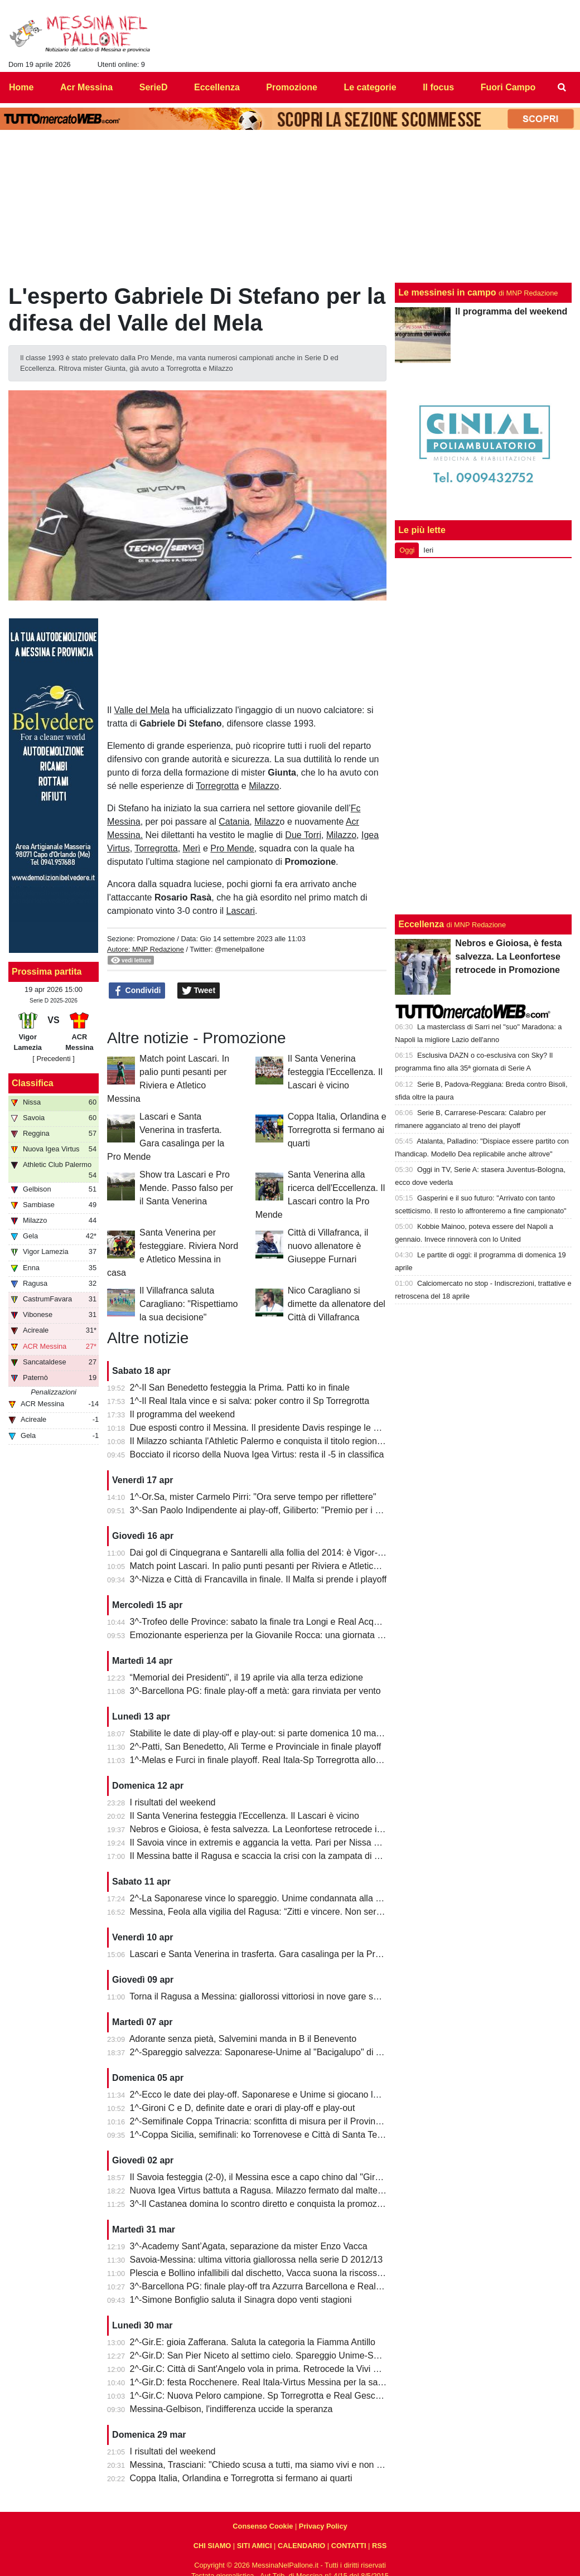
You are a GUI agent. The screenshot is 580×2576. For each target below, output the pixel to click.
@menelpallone (239, 949)
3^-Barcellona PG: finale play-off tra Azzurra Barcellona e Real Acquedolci (276, 2286)
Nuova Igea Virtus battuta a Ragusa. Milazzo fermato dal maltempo (262, 2190)
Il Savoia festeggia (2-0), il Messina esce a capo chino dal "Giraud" (261, 2177)
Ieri (428, 550)
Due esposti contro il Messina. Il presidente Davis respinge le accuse (266, 1427)
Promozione (156, 938)
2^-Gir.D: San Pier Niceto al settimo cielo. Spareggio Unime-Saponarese (273, 2355)
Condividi (137, 991)
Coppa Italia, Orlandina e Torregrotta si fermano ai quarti (337, 1130)
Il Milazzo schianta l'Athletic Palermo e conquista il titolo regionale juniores (276, 1441)
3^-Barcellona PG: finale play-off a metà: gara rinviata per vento (255, 1691)
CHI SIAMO (212, 2545)
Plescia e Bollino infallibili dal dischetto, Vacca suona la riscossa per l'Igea (275, 2273)
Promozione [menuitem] (291, 87)
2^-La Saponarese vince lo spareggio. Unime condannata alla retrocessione (279, 1898)
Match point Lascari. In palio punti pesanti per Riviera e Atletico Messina (272, 1566)
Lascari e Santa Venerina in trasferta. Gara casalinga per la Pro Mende (270, 1954)
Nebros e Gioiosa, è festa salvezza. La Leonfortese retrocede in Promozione (281, 1829)
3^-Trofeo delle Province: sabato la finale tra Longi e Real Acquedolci (266, 1621)
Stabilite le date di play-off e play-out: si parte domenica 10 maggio (261, 1733)
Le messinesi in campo (447, 292)
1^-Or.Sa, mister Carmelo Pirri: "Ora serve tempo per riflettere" (253, 1497)
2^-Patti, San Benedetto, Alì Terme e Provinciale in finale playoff (255, 1746)
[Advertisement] (483, 734)
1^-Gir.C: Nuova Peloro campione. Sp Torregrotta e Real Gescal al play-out (278, 2395)
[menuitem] (562, 87)
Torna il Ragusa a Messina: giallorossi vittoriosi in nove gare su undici (266, 1996)
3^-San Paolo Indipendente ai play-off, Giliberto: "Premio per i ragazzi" (268, 1510)
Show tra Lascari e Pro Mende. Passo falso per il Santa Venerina (186, 1188)
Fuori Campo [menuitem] (508, 87)
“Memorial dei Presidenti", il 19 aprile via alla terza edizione (246, 1677)
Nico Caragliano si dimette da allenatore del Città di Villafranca (336, 1304)
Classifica (33, 1083)
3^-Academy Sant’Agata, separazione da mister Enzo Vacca (249, 2246)
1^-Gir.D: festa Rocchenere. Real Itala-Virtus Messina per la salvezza (266, 2382)
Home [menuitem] (21, 87)
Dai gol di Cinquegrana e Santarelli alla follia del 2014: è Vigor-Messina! (271, 1552)
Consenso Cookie (263, 2526)
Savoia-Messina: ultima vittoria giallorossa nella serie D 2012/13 (256, 2259)
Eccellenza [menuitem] (217, 87)
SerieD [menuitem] (153, 87)
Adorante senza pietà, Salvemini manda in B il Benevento (242, 2039)
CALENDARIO (301, 2545)
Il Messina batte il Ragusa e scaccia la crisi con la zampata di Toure (263, 1856)
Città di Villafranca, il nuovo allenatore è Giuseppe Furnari (328, 1246)
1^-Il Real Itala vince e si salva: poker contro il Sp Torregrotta (250, 1401)
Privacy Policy (323, 2526)
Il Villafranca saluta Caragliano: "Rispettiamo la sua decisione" (188, 1304)
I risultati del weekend (173, 1802)
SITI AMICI (254, 2545)
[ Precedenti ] (53, 1058)
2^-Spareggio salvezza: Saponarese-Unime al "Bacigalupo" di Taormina (271, 2052)
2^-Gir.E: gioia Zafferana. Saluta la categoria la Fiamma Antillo (252, 2342)
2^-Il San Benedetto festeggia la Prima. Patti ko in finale (240, 1387)
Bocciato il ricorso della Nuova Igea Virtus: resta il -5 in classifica (257, 1454)
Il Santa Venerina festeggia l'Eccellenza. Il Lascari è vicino (335, 1072)
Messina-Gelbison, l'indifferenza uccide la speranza (231, 2409)
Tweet (199, 991)
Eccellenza (421, 924)
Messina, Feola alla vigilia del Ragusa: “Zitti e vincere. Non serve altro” (269, 1911)
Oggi (406, 550)
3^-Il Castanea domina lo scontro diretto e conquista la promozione (262, 2204)
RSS (379, 2545)
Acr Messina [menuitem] (86, 87)
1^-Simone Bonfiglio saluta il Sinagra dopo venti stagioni (241, 2299)
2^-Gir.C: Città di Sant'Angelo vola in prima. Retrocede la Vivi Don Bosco (273, 2369)
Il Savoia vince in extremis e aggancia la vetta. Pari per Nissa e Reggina (272, 1842)
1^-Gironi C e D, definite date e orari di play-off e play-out (242, 2108)
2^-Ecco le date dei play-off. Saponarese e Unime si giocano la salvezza (272, 2094)
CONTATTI (348, 2545)
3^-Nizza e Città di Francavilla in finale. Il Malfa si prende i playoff (258, 1579)
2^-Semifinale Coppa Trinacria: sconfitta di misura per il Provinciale (262, 2121)
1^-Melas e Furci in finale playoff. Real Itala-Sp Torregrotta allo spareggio (274, 1760)
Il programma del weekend (182, 1414)
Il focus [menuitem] (438, 87)
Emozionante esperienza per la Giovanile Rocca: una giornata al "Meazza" (277, 1635)
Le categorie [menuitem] (370, 87)
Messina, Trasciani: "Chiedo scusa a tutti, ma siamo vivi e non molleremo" (276, 2465)
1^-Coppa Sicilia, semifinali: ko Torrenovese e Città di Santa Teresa (262, 2134)
